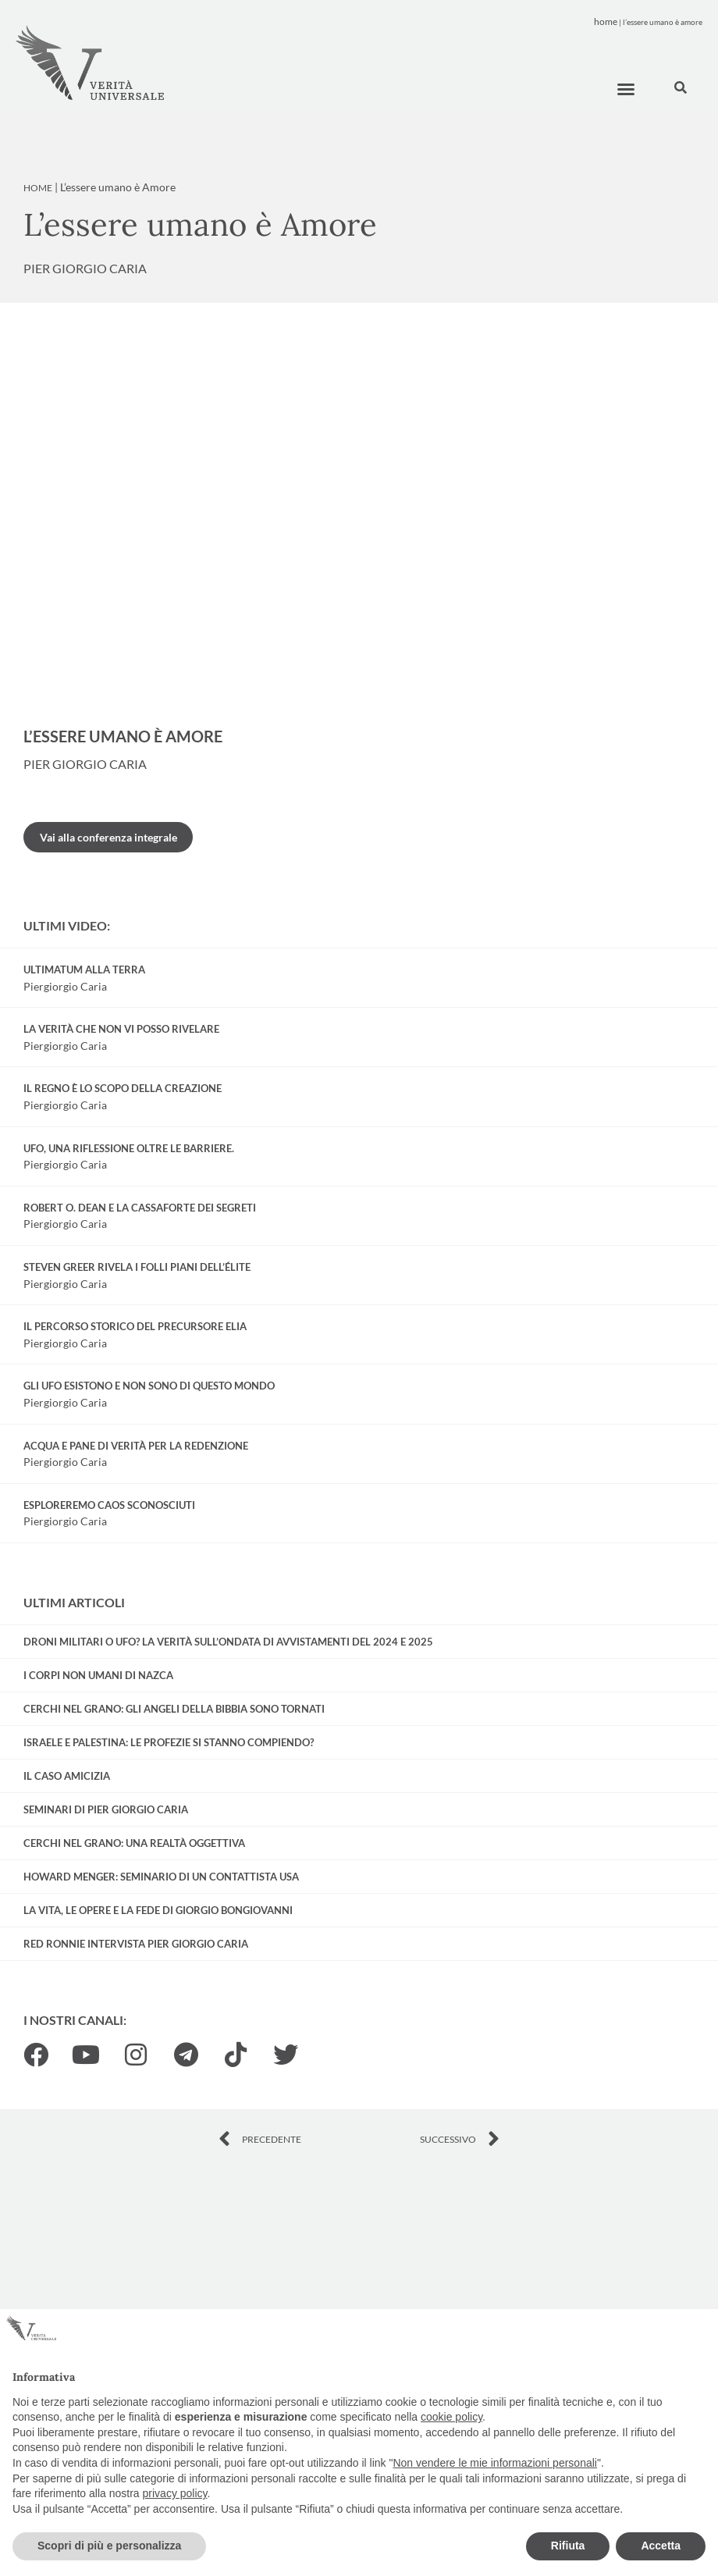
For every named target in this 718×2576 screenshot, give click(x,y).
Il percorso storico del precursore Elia (135, 1326)
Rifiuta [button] (568, 2545)
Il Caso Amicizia (66, 1776)
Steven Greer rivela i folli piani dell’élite (137, 1267)
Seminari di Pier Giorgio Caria (105, 1809)
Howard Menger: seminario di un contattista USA (161, 1876)
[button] (626, 89)
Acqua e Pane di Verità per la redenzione (135, 1445)
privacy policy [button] (175, 2493)
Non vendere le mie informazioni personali (494, 2463)
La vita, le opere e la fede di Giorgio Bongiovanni (158, 1910)
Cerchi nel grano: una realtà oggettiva (134, 1843)
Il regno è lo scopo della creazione (122, 1088)
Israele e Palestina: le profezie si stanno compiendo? (168, 1742)
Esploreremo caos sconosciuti (109, 1505)
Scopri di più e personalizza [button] (109, 2545)
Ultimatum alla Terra (84, 969)
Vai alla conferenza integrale (108, 837)
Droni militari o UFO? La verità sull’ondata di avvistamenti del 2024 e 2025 (228, 1641)
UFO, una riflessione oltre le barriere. (128, 1148)
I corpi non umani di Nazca (98, 1675)
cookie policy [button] (451, 2417)
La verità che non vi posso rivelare (121, 1029)
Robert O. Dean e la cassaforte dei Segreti (139, 1207)
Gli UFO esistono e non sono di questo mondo (149, 1385)
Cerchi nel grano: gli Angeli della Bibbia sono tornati (174, 1709)
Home (605, 21)
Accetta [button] (661, 2545)
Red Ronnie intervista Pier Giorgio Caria (135, 1943)
